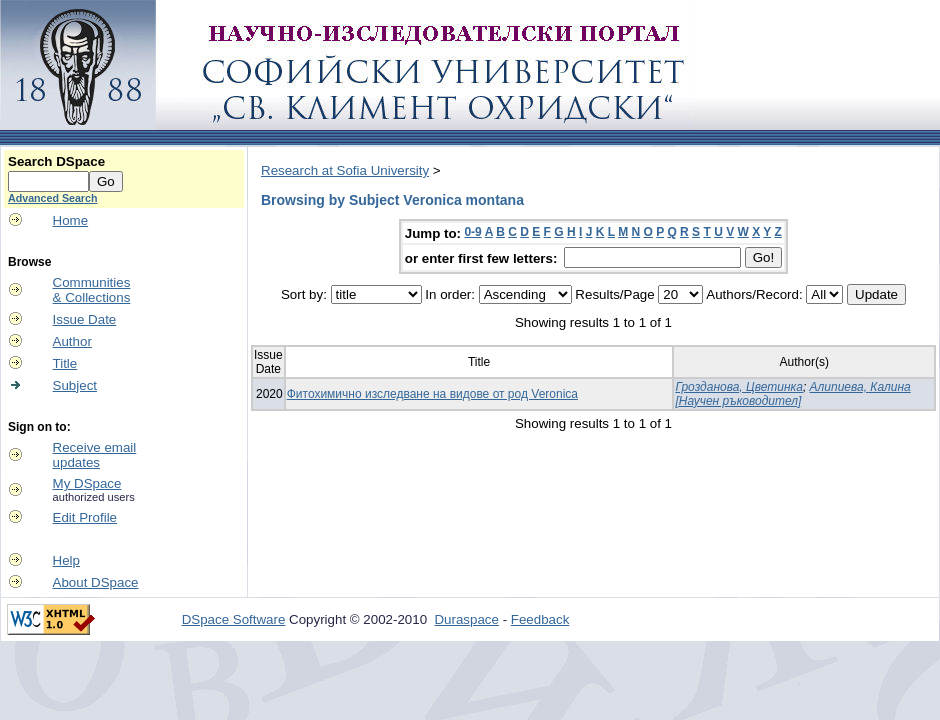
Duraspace (466, 619)
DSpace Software (234, 619)
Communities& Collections (92, 290)
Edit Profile (85, 517)
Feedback (540, 619)
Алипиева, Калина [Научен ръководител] (792, 394)
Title (65, 363)
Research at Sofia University (345, 170)
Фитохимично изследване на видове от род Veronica (432, 394)
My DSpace (87, 483)
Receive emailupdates (95, 455)
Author (72, 341)
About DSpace (96, 582)
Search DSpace (56, 161)
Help (66, 560)
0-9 (472, 232)
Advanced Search (52, 198)
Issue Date (85, 319)
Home (71, 220)
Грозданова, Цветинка (738, 387)
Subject (75, 385)
